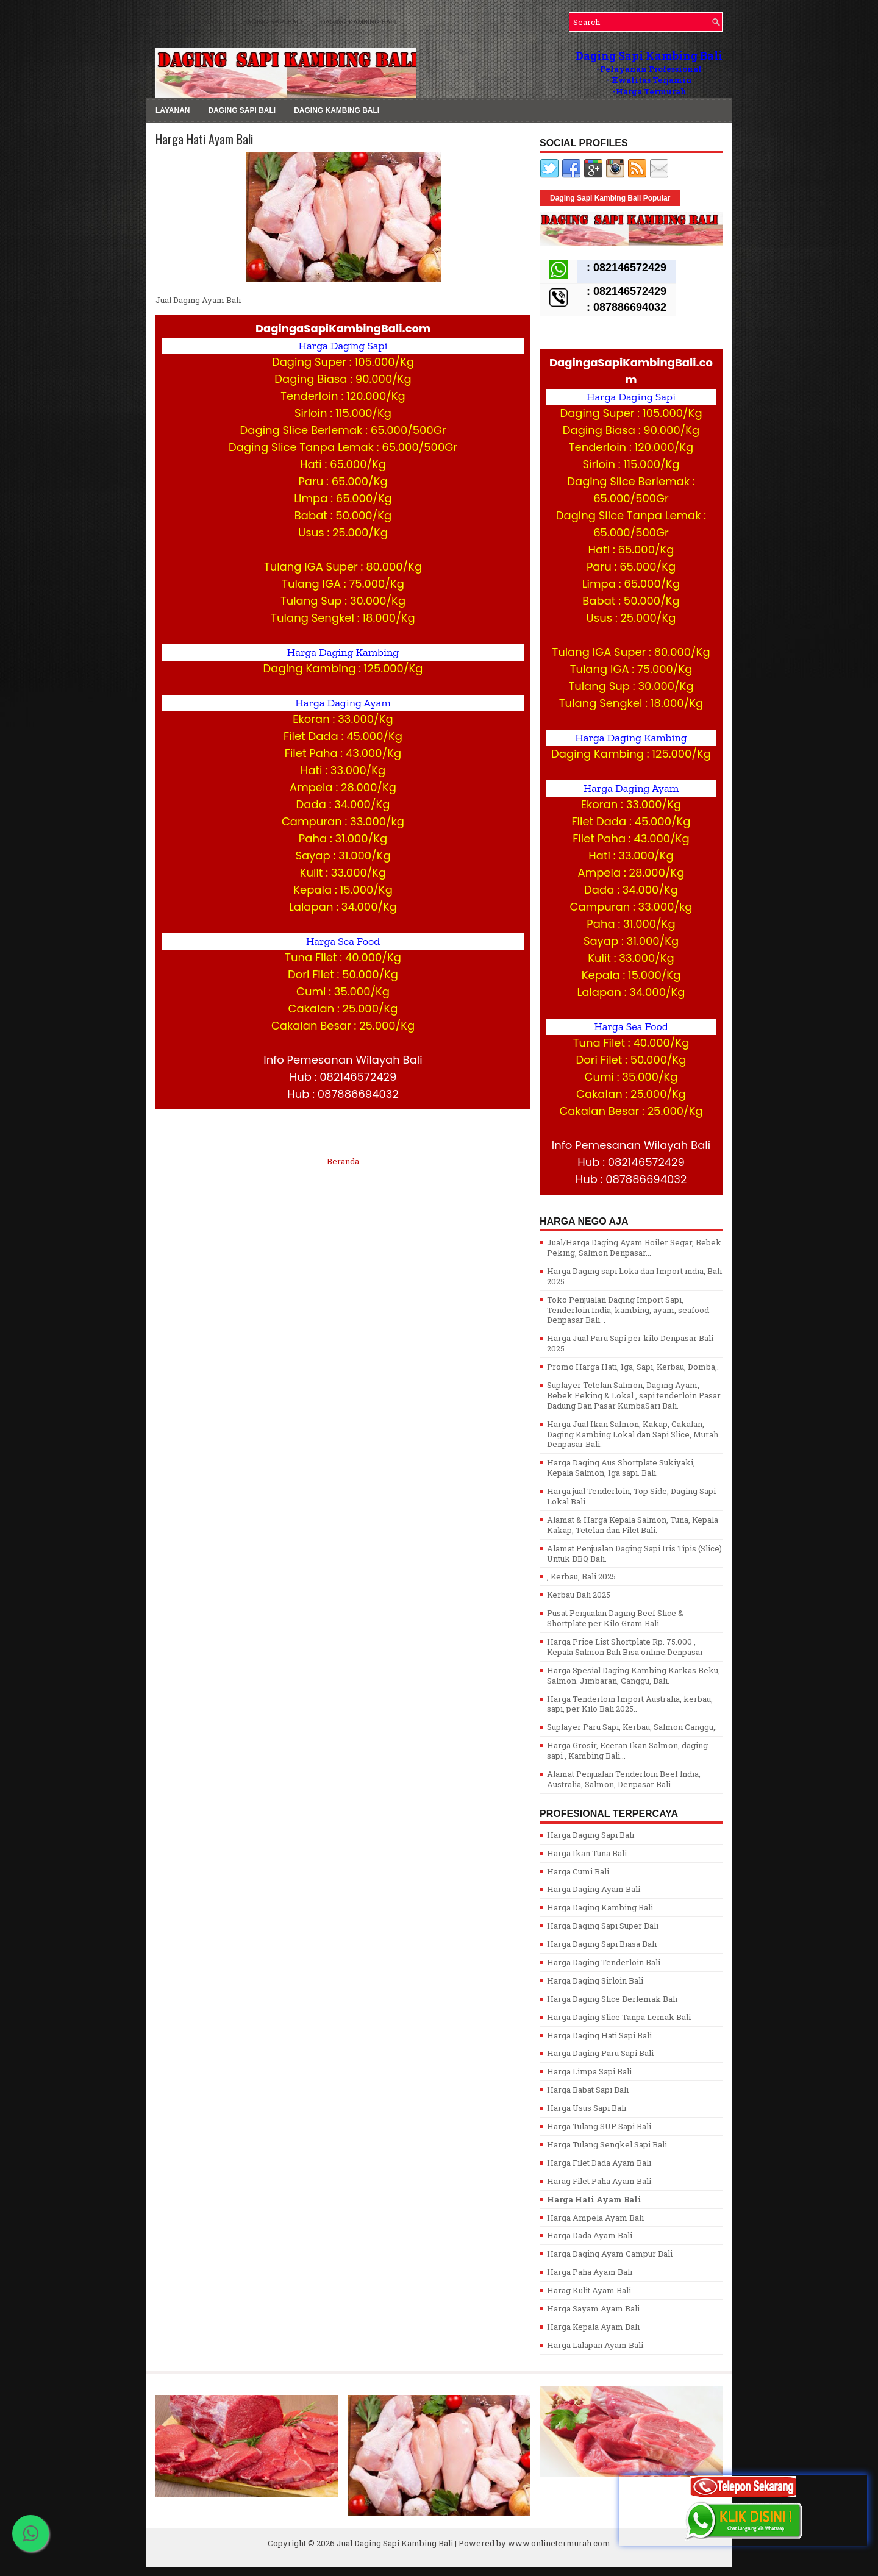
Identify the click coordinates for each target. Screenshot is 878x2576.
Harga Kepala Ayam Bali (593, 2326)
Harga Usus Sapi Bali (586, 2107)
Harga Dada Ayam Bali (589, 2235)
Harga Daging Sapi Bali (590, 1834)
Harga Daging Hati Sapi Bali (599, 2035)
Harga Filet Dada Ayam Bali (599, 2162)
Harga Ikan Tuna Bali (587, 1853)
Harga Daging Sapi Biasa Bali (602, 1943)
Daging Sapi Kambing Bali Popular (610, 198)
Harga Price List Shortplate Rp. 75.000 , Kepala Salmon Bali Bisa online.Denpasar (625, 1646)
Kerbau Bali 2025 (578, 1594)
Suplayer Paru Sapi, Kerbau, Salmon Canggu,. (632, 1726)
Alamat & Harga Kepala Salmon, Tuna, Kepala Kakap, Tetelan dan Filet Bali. (632, 1524)
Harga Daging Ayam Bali (593, 1889)
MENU (165, 22)
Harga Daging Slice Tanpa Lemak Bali (619, 2017)
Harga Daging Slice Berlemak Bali (612, 1998)
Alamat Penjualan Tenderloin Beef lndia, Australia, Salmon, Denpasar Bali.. (624, 1779)
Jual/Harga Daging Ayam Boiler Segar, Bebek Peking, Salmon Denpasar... (634, 1247)
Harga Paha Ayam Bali (589, 2271)
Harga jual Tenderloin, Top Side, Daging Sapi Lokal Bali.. (631, 1496)
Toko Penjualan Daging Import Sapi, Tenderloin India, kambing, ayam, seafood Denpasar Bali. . (628, 1310)
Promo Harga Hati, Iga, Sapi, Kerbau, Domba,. (633, 1366)
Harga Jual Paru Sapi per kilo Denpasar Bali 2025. (630, 1343)
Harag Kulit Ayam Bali (589, 2290)
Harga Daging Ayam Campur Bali (610, 2253)
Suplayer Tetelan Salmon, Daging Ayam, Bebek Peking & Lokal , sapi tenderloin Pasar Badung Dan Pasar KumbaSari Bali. (634, 1395)
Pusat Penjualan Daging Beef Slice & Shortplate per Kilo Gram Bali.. (615, 1618)
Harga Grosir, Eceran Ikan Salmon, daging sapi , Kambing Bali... (627, 1750)
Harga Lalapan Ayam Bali (595, 2344)
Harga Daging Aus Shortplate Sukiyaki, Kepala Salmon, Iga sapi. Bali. (621, 1467)
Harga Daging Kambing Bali (600, 1907)
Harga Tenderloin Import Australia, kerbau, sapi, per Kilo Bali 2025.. (630, 1704)
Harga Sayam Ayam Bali (593, 2308)
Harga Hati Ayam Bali (204, 139)
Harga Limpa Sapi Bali (589, 2071)
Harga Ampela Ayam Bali (595, 2217)
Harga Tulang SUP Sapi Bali (599, 2126)
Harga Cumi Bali (578, 1871)
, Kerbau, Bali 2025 (581, 1576)
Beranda (343, 1161)
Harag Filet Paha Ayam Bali (599, 2181)
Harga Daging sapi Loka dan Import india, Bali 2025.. (634, 1276)
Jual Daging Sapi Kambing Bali (395, 2543)
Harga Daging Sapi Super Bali (603, 1925)
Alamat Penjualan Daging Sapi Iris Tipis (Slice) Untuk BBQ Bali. (634, 1553)
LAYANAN (208, 22)
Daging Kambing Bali (358, 22)
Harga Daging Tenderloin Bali (603, 1962)
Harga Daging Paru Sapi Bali (600, 2053)
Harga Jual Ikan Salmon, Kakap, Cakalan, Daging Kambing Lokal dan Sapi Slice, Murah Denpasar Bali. (632, 1434)
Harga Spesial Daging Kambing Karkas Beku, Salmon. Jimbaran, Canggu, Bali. (633, 1675)
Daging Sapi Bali (272, 22)
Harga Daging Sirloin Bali (595, 1980)
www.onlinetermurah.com (559, 2543)
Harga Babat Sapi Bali (588, 2089)
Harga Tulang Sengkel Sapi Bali (607, 2144)
